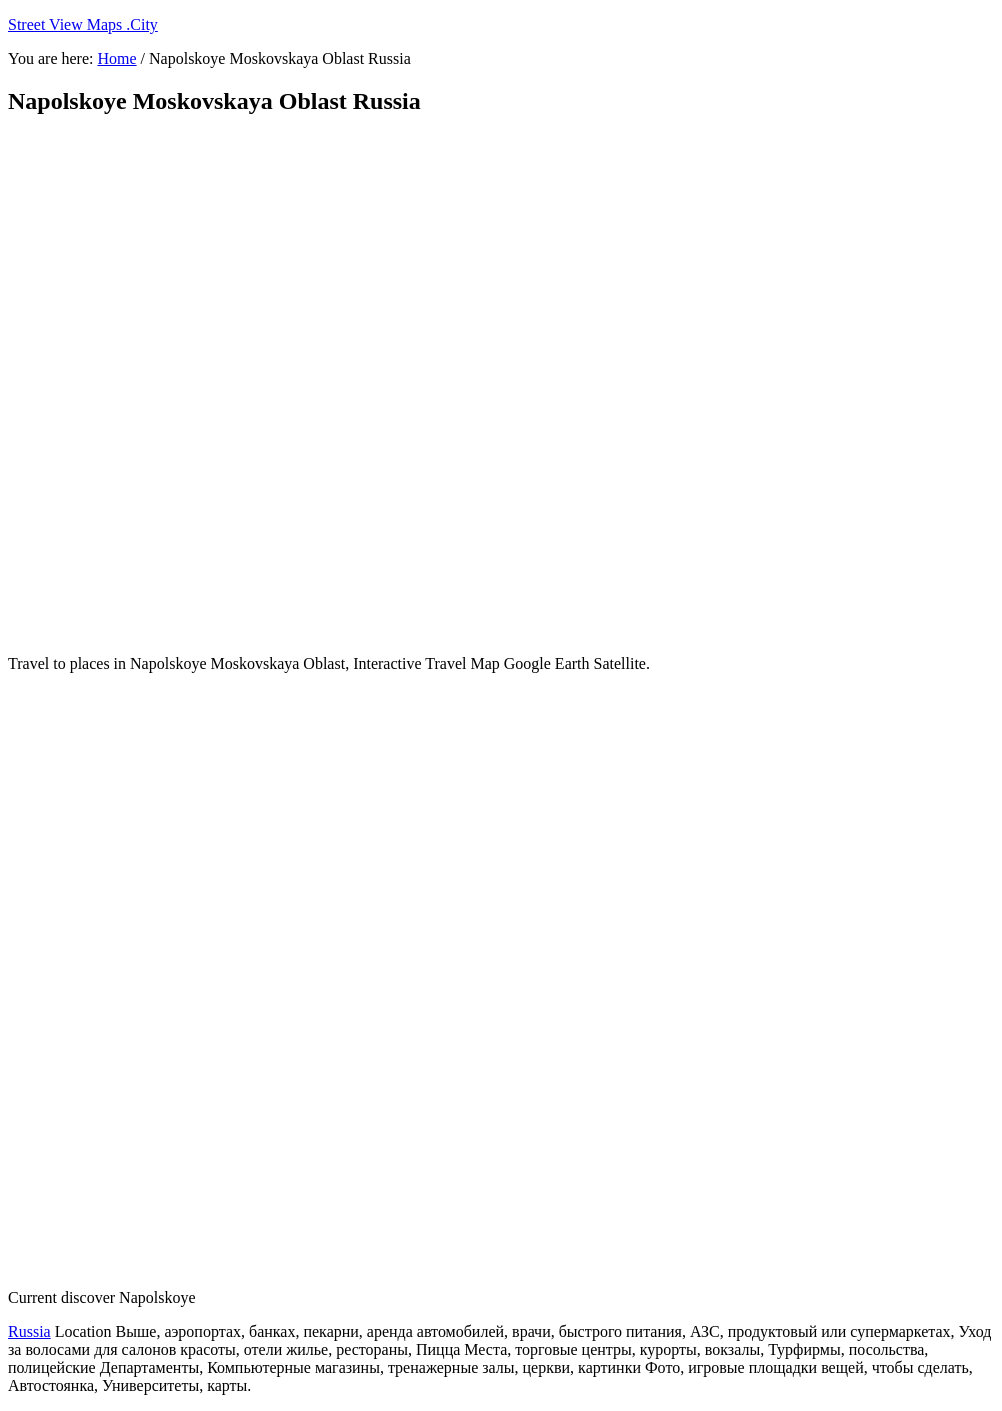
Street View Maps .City (83, 24)
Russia (29, 1331)
